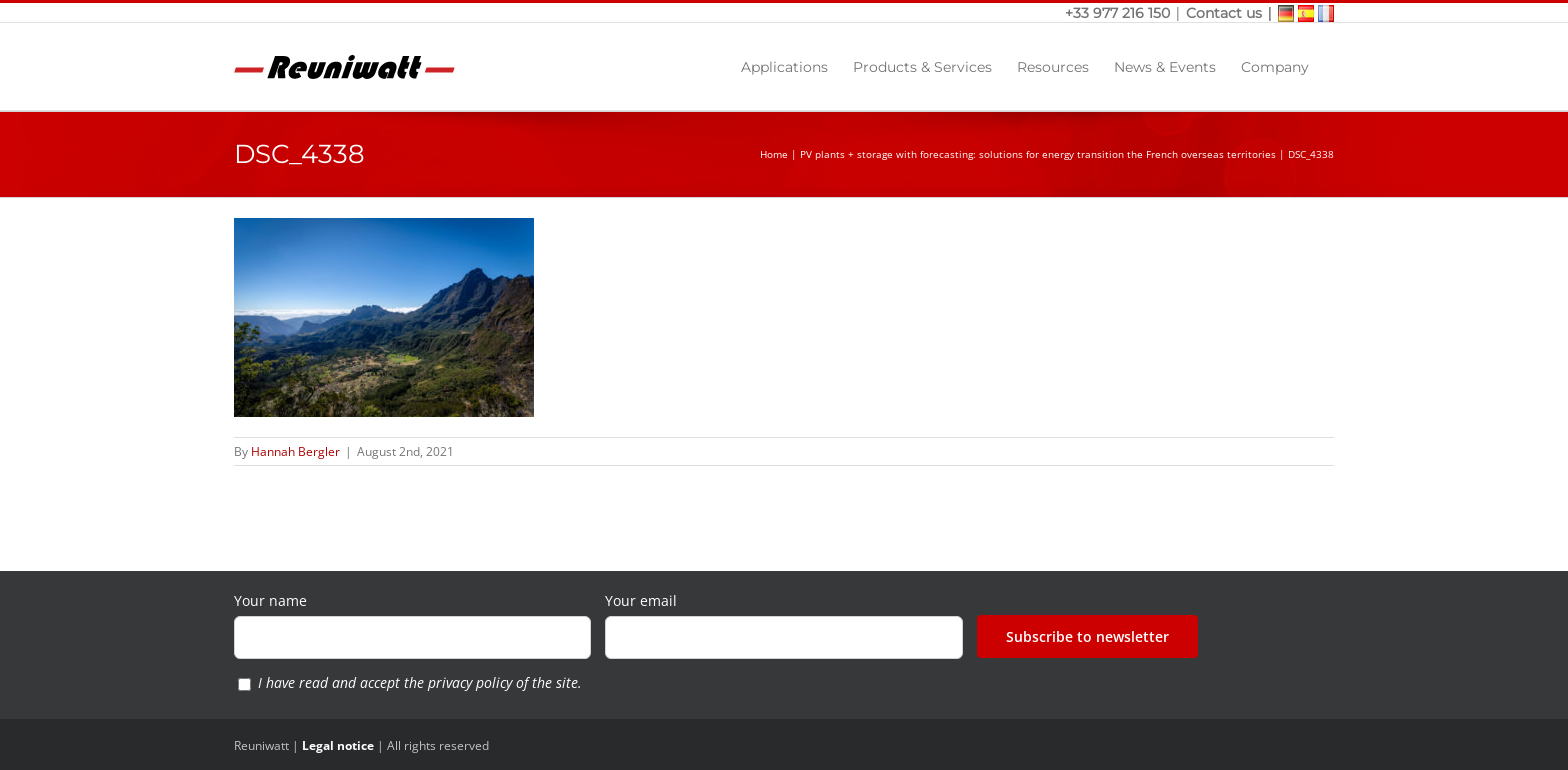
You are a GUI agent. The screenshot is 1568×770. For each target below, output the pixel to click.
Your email (641, 600)
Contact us (1224, 13)
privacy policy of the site (503, 682)
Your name (270, 600)
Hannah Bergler (295, 451)
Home (774, 154)
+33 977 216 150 (1119, 13)
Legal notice (338, 745)
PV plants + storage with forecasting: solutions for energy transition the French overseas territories (1038, 154)
